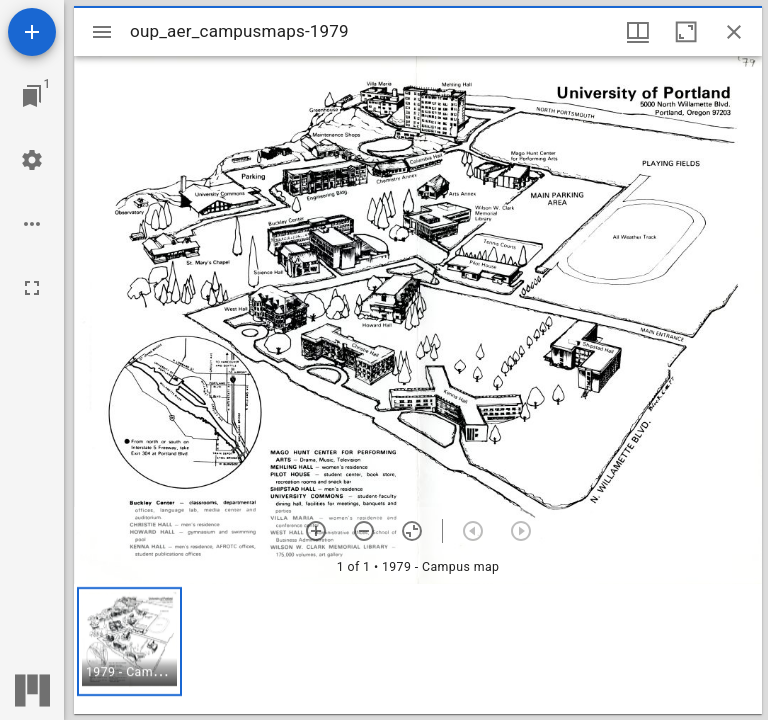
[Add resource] (32, 32)
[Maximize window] (686, 32)
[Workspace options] (32, 224)
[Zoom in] (316, 531)
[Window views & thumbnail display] (638, 32)
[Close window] (734, 32)
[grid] (418, 649)
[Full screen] (32, 288)
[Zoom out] (364, 531)
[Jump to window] (32, 96)
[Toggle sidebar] (102, 32)
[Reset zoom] (412, 531)
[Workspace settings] (32, 160)
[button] (129, 641)
